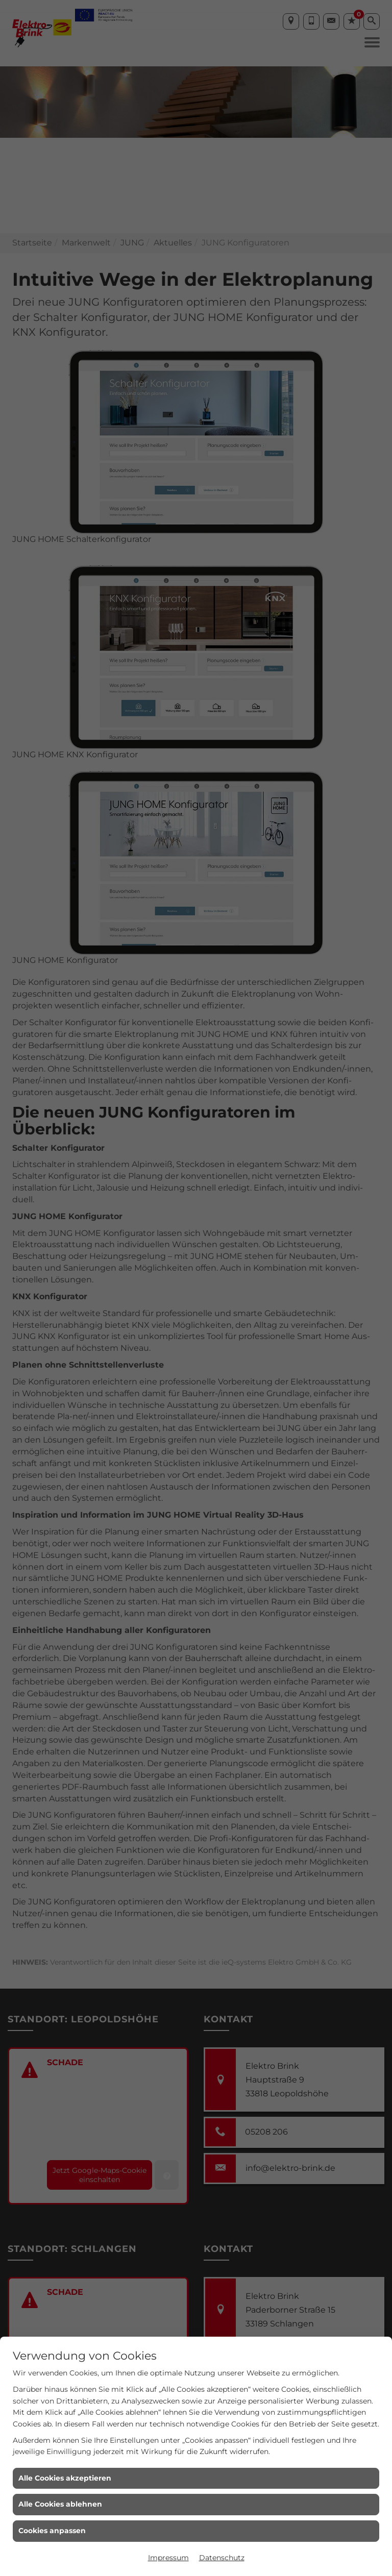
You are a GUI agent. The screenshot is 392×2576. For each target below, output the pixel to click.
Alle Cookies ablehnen (60, 2504)
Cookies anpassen (52, 2530)
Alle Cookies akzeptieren (64, 2478)
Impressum (168, 2557)
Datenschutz (221, 2557)
